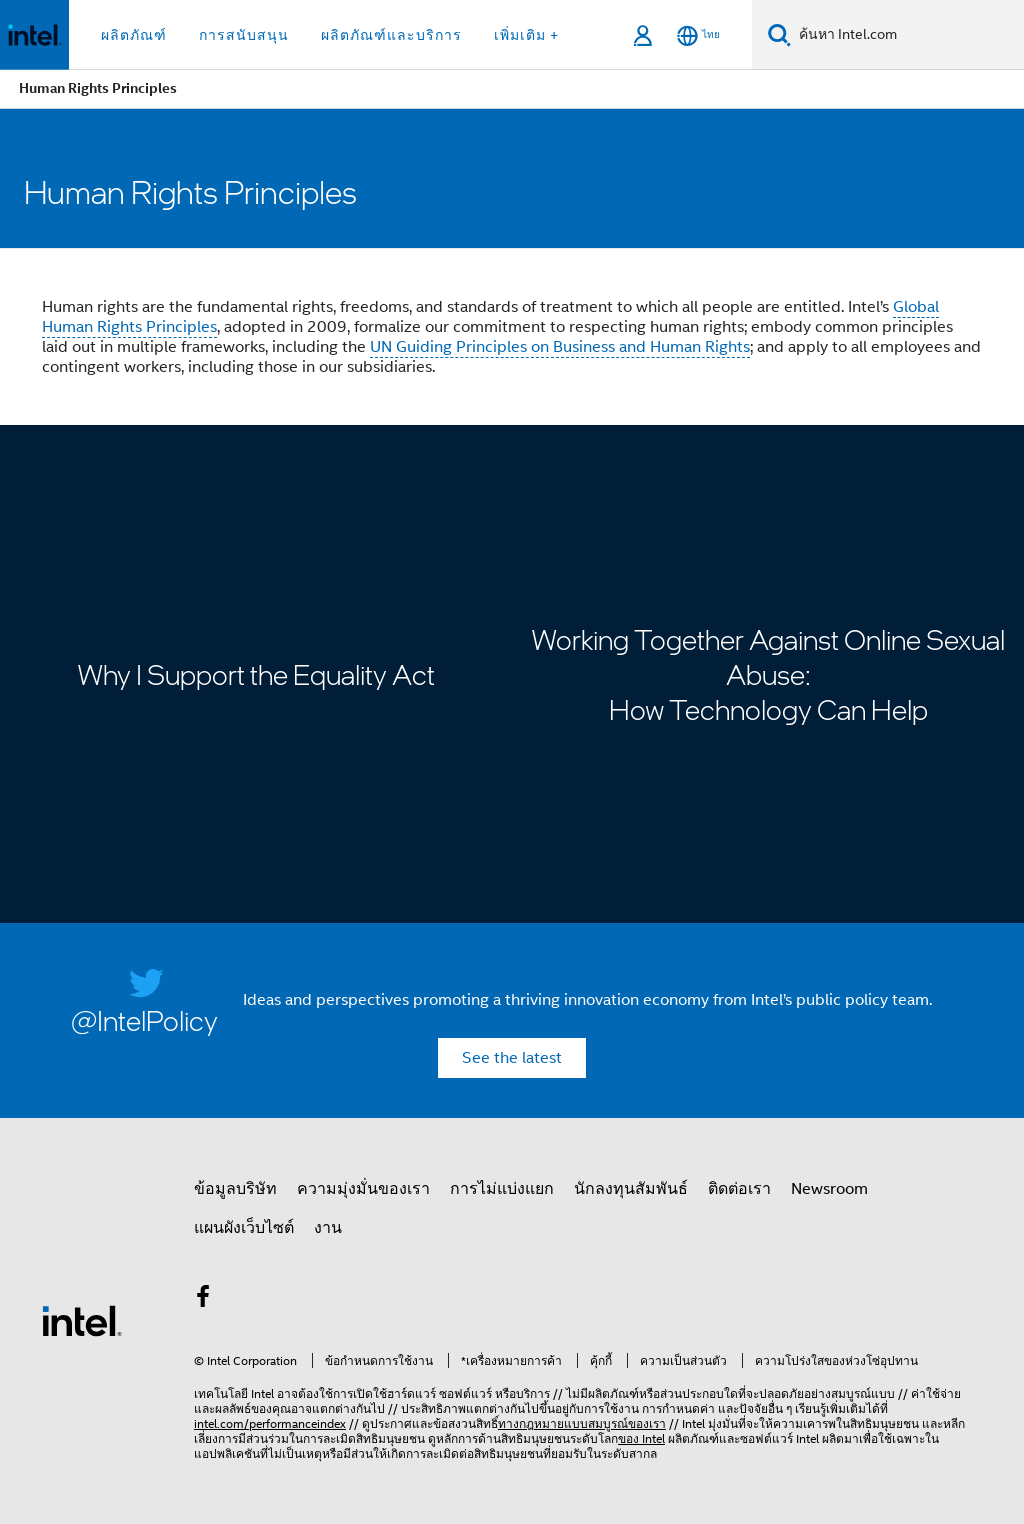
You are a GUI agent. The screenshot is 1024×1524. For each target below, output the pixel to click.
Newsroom (829, 1189)
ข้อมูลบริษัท (235, 1189)
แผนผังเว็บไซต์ (244, 1228)
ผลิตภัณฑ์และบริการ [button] (391, 35)
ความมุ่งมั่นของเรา (363, 1189)
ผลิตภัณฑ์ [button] (134, 35)
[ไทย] (698, 35)
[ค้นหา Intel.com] (907, 35)
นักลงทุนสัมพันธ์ (631, 1189)
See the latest (512, 1058)
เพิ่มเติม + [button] (526, 35)
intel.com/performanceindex (270, 1423)
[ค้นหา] (779, 34)
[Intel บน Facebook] (203, 1300)
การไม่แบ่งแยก (502, 1189)
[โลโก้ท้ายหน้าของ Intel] (82, 1320)
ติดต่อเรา (739, 1189)
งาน (328, 1228)
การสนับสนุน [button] (244, 35)
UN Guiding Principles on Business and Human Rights (560, 347)
